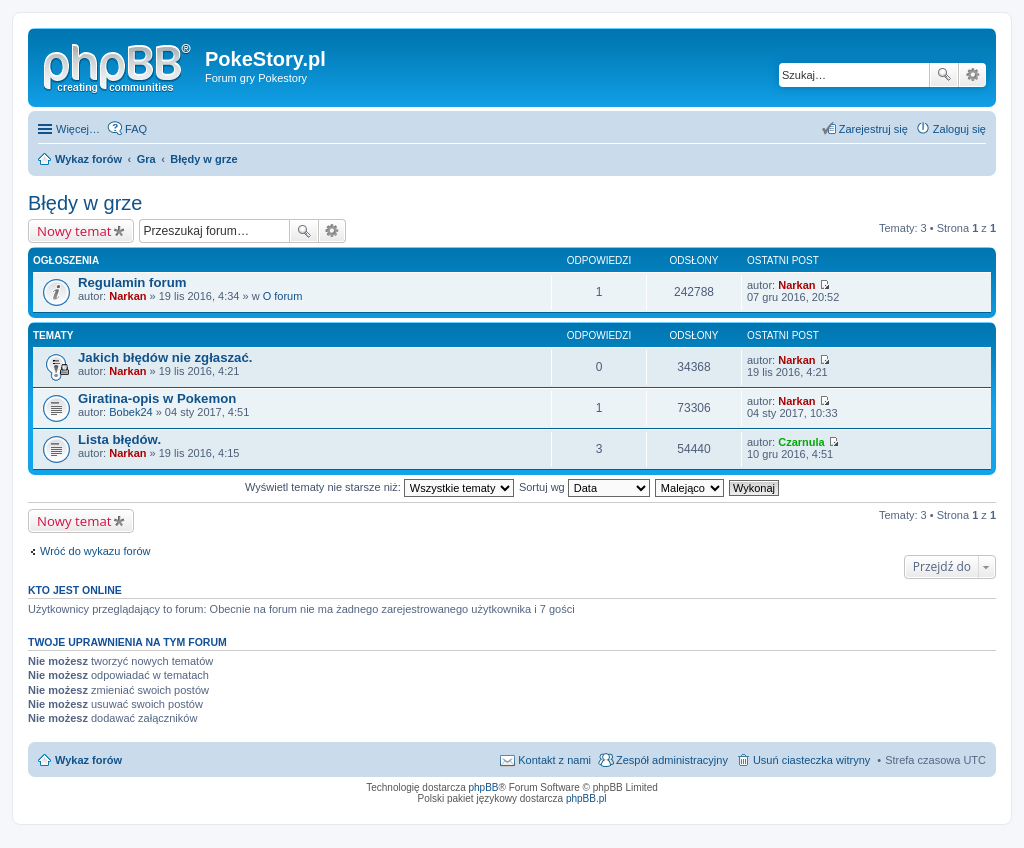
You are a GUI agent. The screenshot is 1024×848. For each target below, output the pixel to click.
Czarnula (801, 442)
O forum (283, 296)
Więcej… (78, 129)
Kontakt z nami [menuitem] (554, 760)
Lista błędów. (119, 439)
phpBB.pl (586, 798)
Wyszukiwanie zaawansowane (972, 75)
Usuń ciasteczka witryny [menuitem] (811, 760)
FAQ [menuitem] (136, 129)
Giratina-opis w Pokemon (157, 398)
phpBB (484, 787)
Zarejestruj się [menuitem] (873, 129)
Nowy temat (74, 231)
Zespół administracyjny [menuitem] (672, 760)
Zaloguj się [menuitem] (959, 129)
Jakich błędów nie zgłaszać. (165, 357)
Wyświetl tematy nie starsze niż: (379, 487)
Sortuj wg (584, 487)
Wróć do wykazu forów (95, 551)
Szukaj (944, 75)
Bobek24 (130, 412)
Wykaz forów (88, 760)
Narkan (127, 296)
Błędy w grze (85, 203)
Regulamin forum (132, 282)
